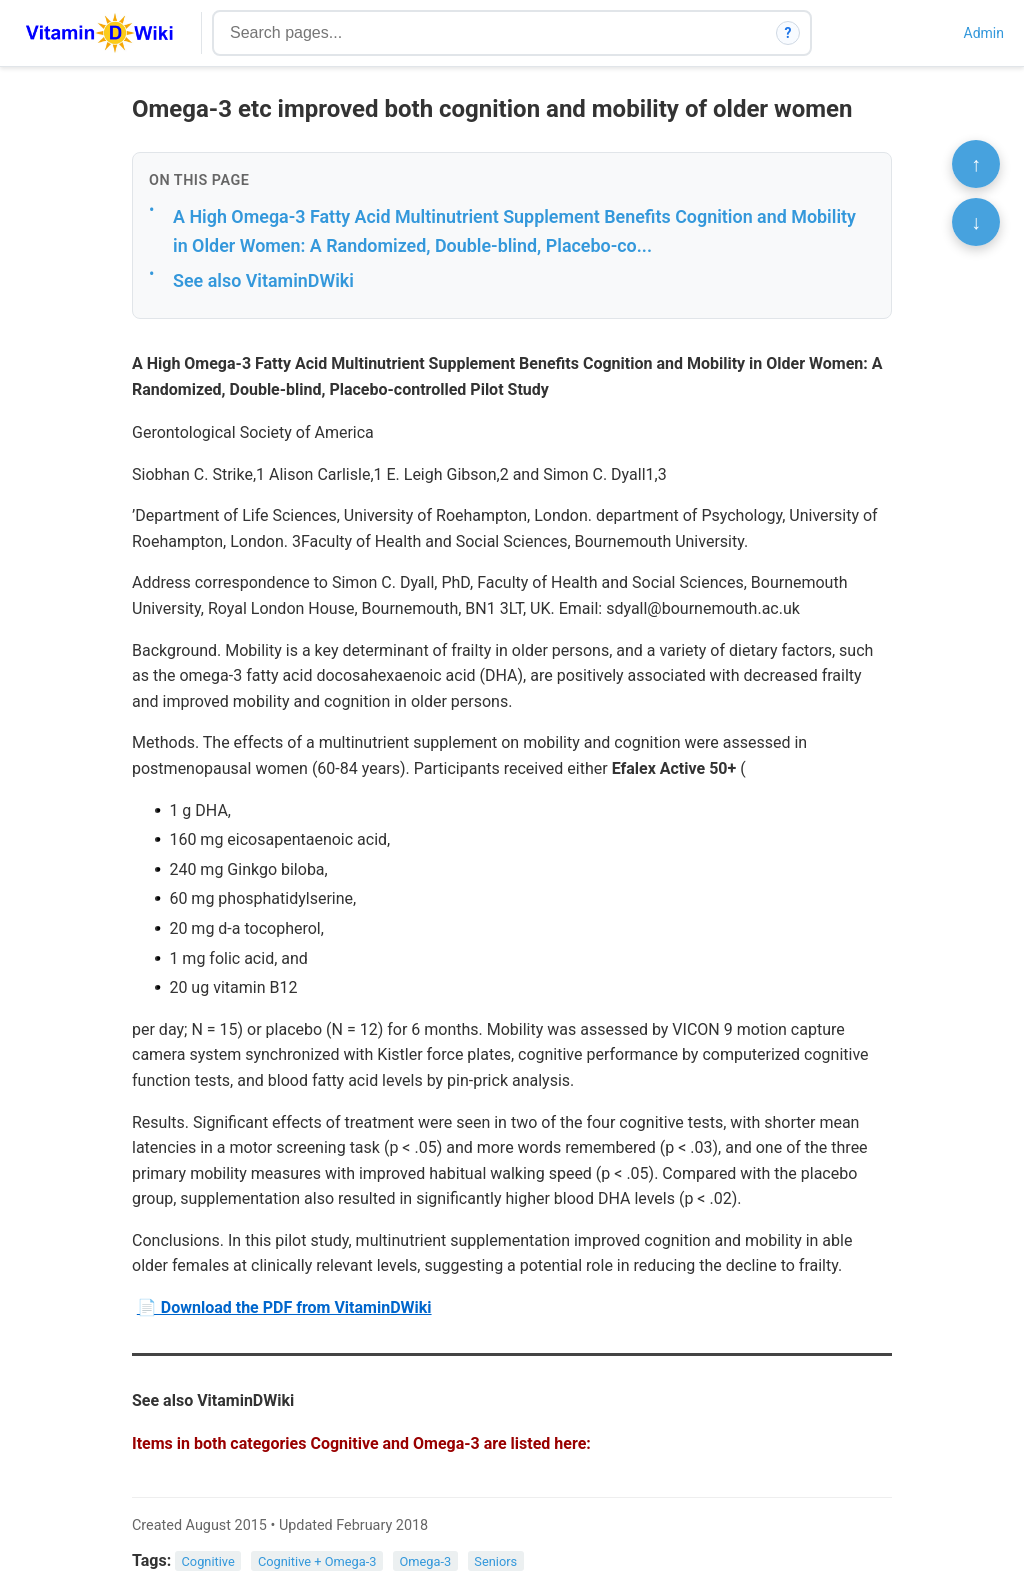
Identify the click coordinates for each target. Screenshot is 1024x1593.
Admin (984, 33)
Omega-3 (426, 1561)
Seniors (495, 1561)
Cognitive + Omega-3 (317, 1561)
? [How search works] (788, 33)
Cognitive (208, 1561)
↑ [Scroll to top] (976, 164)
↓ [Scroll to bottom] (976, 222)
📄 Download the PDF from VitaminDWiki (284, 1307)
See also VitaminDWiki (263, 280)
